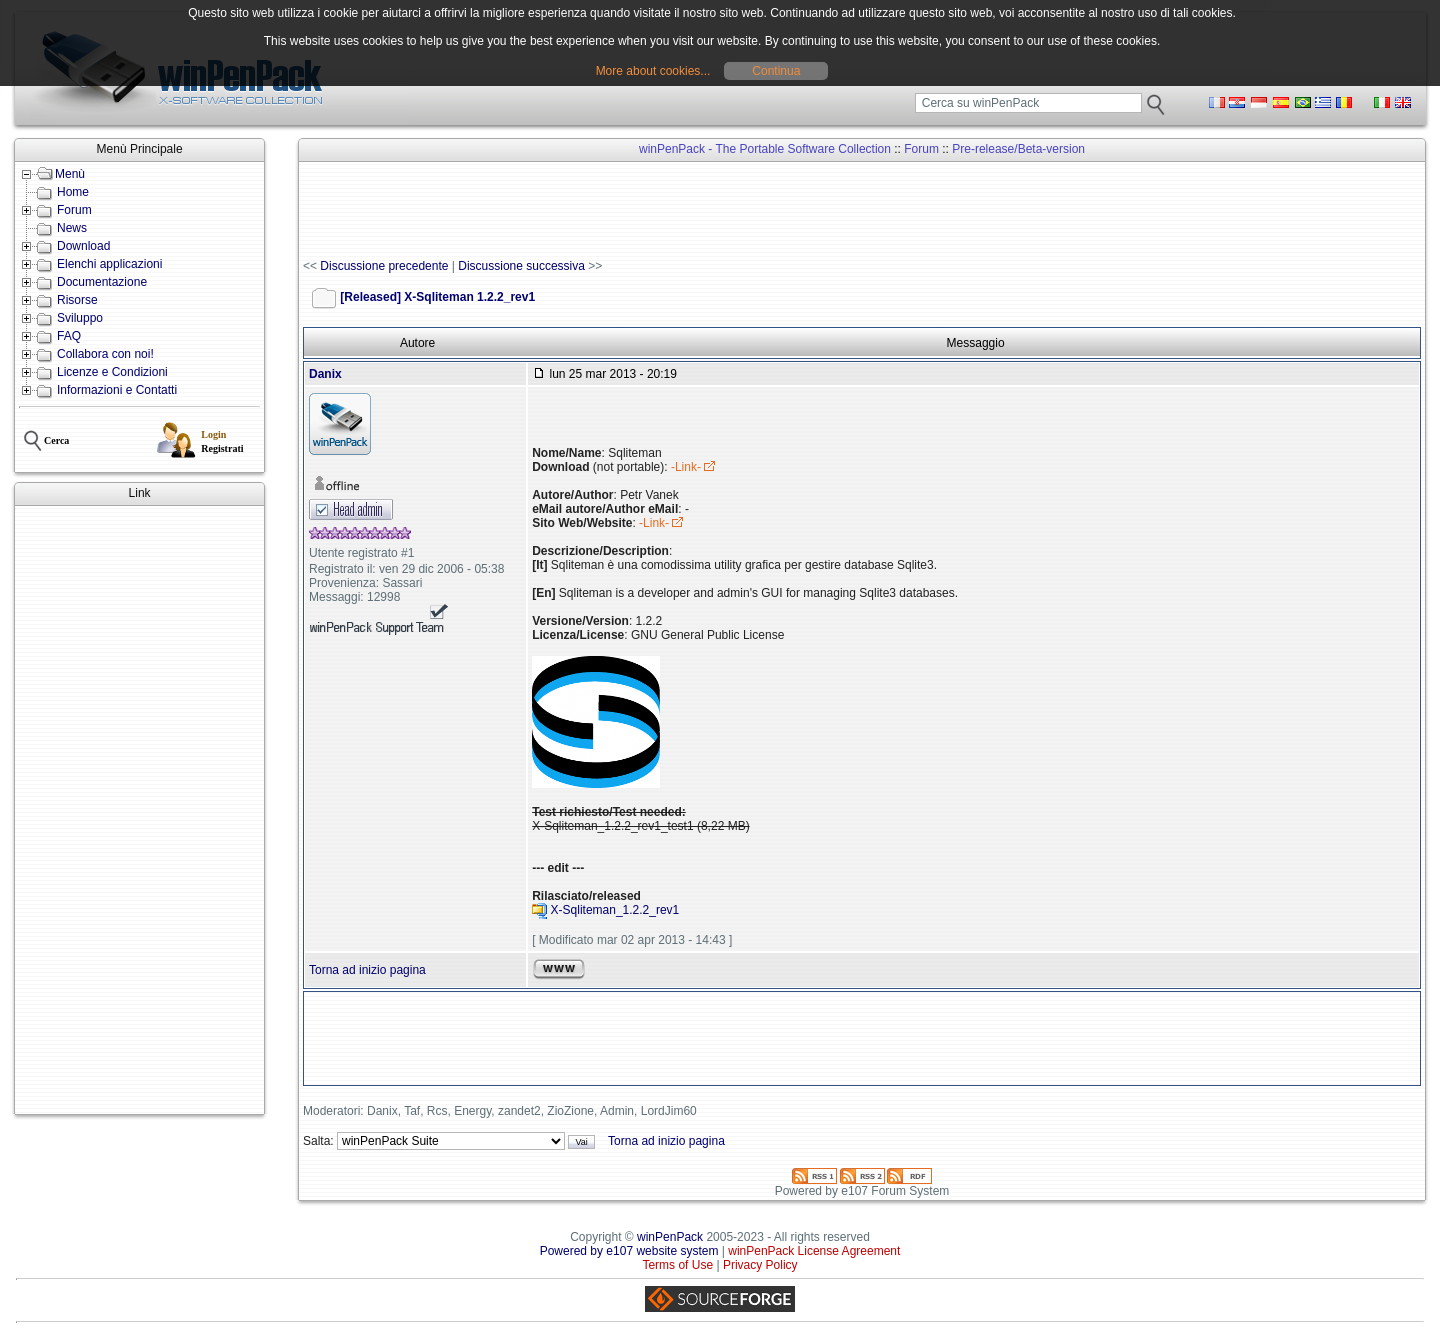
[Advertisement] (139, 810)
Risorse (77, 300)
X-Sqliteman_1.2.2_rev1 (615, 911)
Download (83, 246)
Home (73, 192)
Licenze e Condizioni (112, 372)
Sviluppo (80, 318)
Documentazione (102, 282)
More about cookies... (653, 71)
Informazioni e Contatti (117, 390)
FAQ (69, 336)
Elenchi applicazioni (109, 264)
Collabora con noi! (105, 354)
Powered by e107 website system (629, 1251)
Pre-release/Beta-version (1018, 149)
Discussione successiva (521, 266)
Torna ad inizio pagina (367, 970)
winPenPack (670, 1237)
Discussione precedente (384, 266)
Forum (74, 210)
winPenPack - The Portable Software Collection (765, 149)
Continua (776, 71)
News (72, 228)
